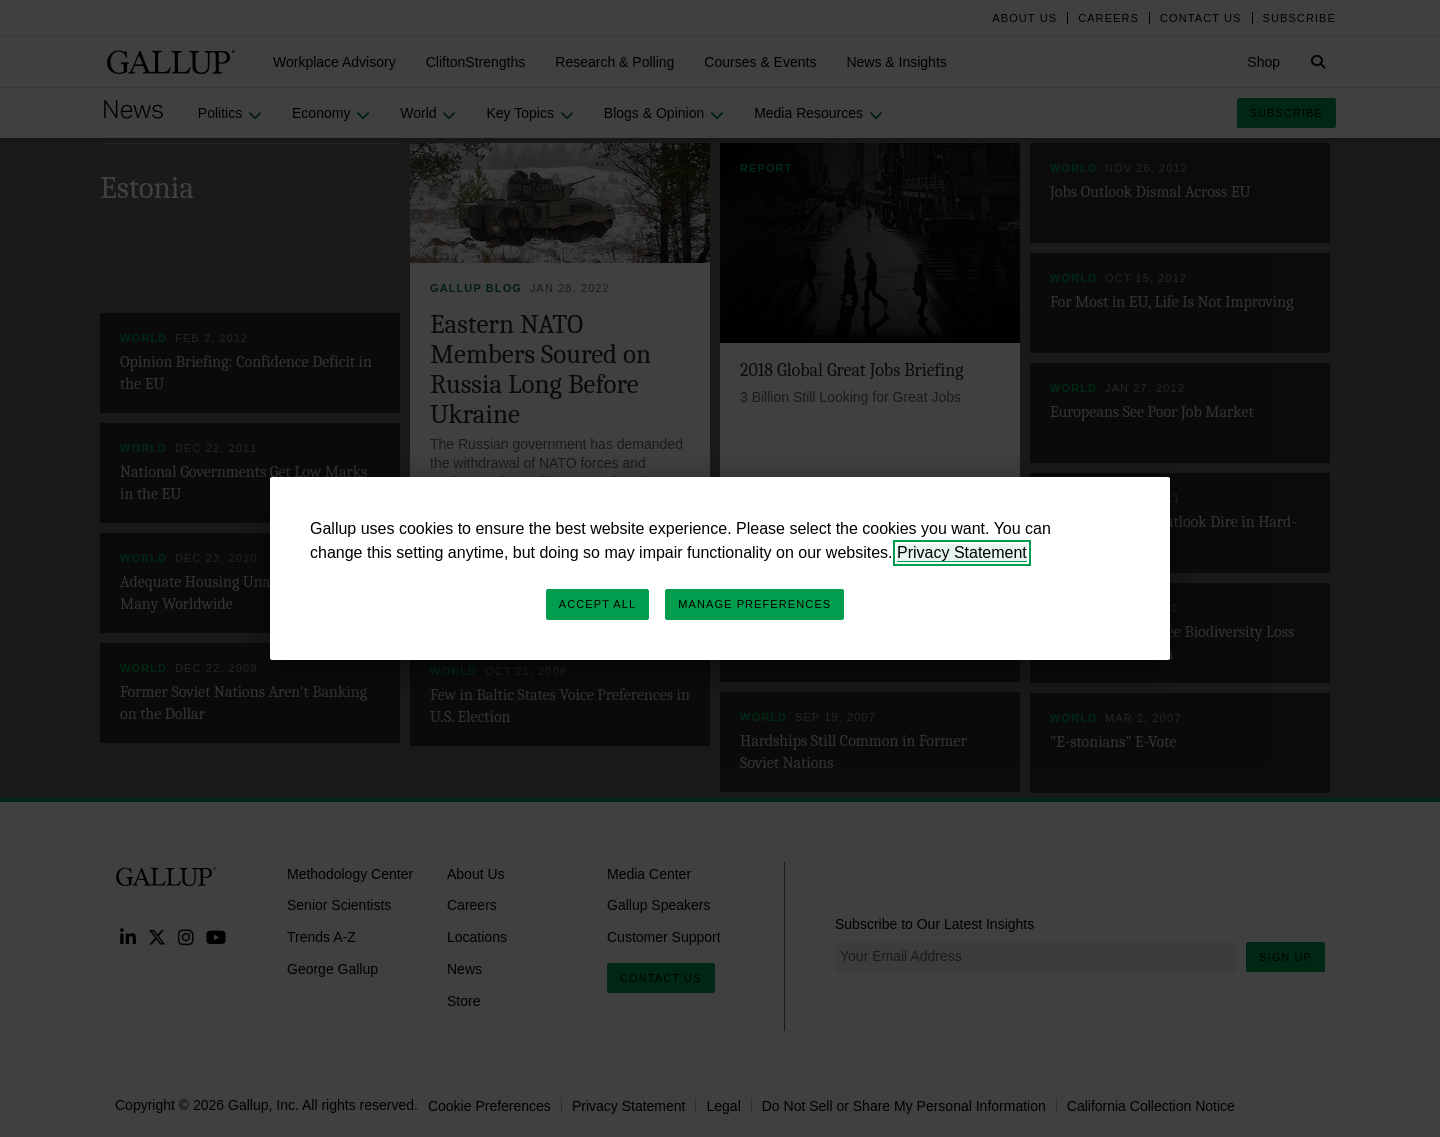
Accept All (597, 604)
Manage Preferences (754, 604)
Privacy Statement (962, 552)
